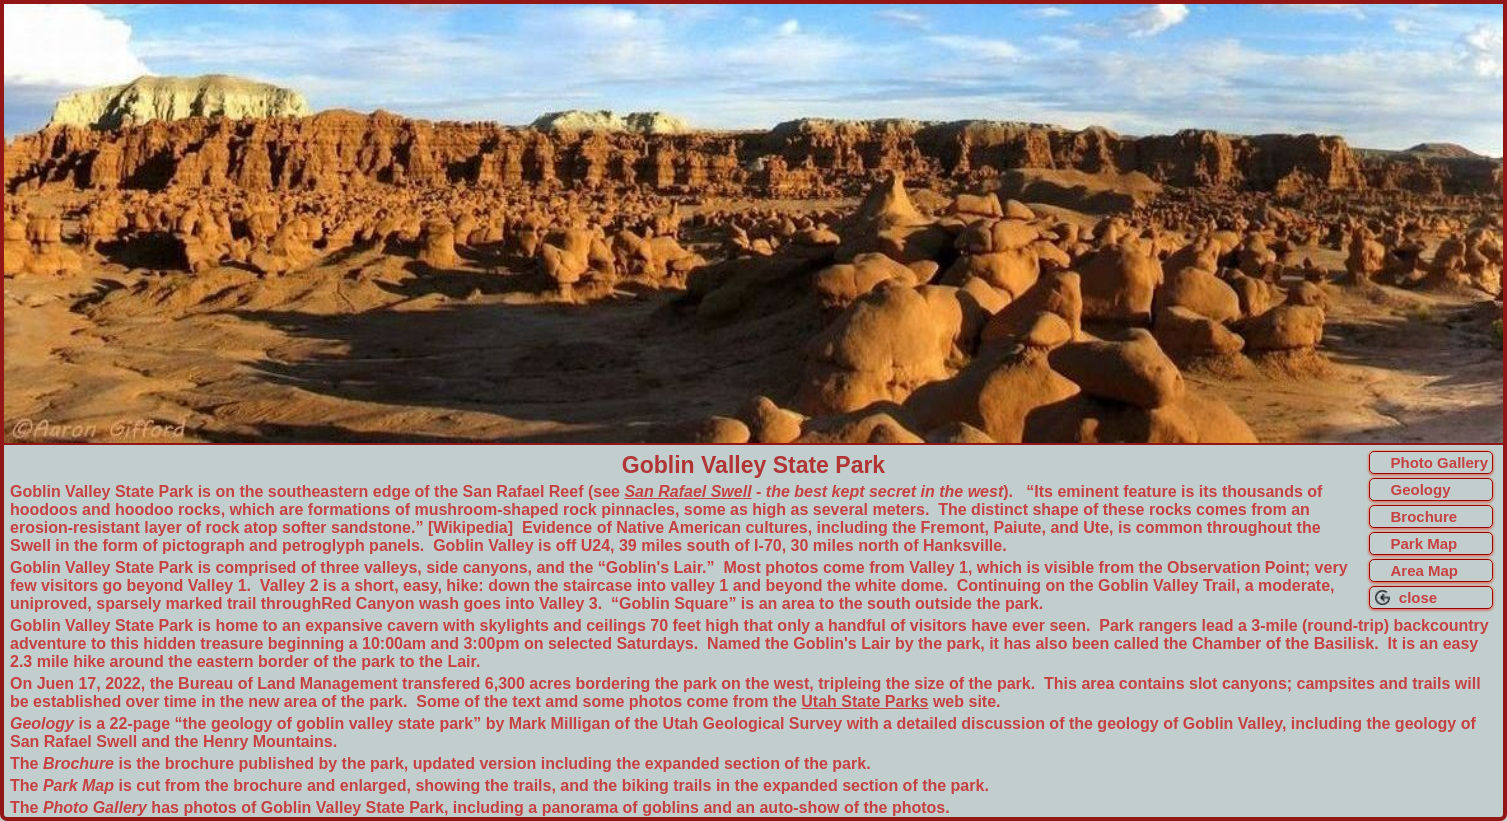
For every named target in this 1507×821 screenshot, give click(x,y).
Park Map (1423, 543)
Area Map (1424, 570)
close (1413, 597)
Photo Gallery (1439, 462)
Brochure (1423, 516)
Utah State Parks (864, 701)
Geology (1420, 489)
